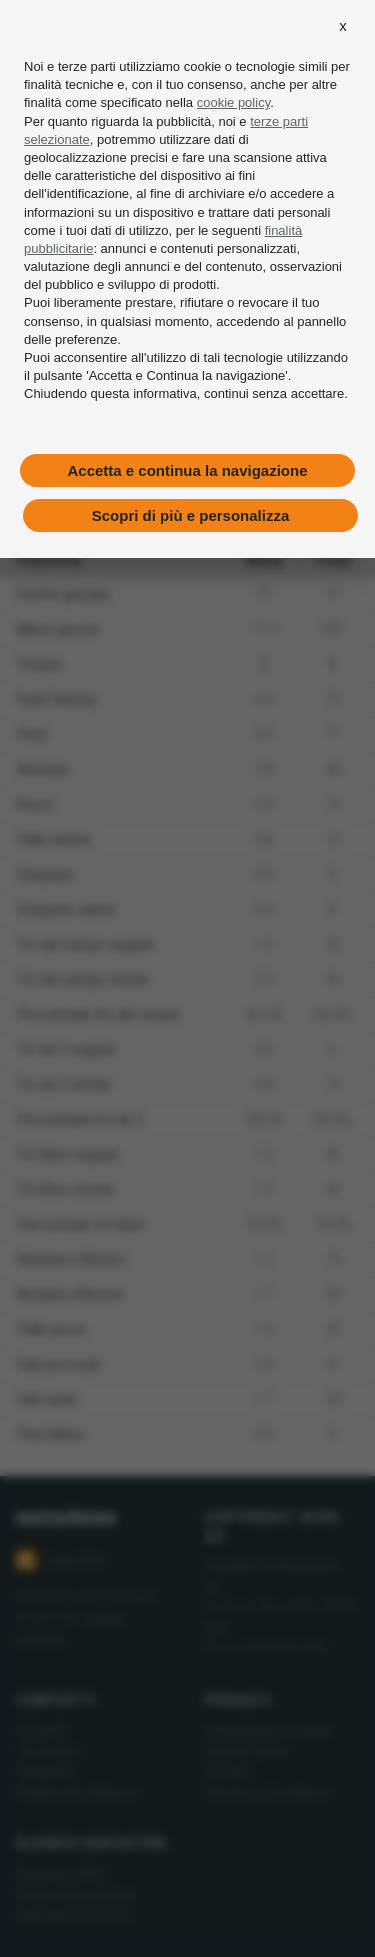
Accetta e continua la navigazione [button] (187, 470)
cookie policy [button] (233, 102)
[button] (343, 26)
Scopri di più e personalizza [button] (191, 515)
